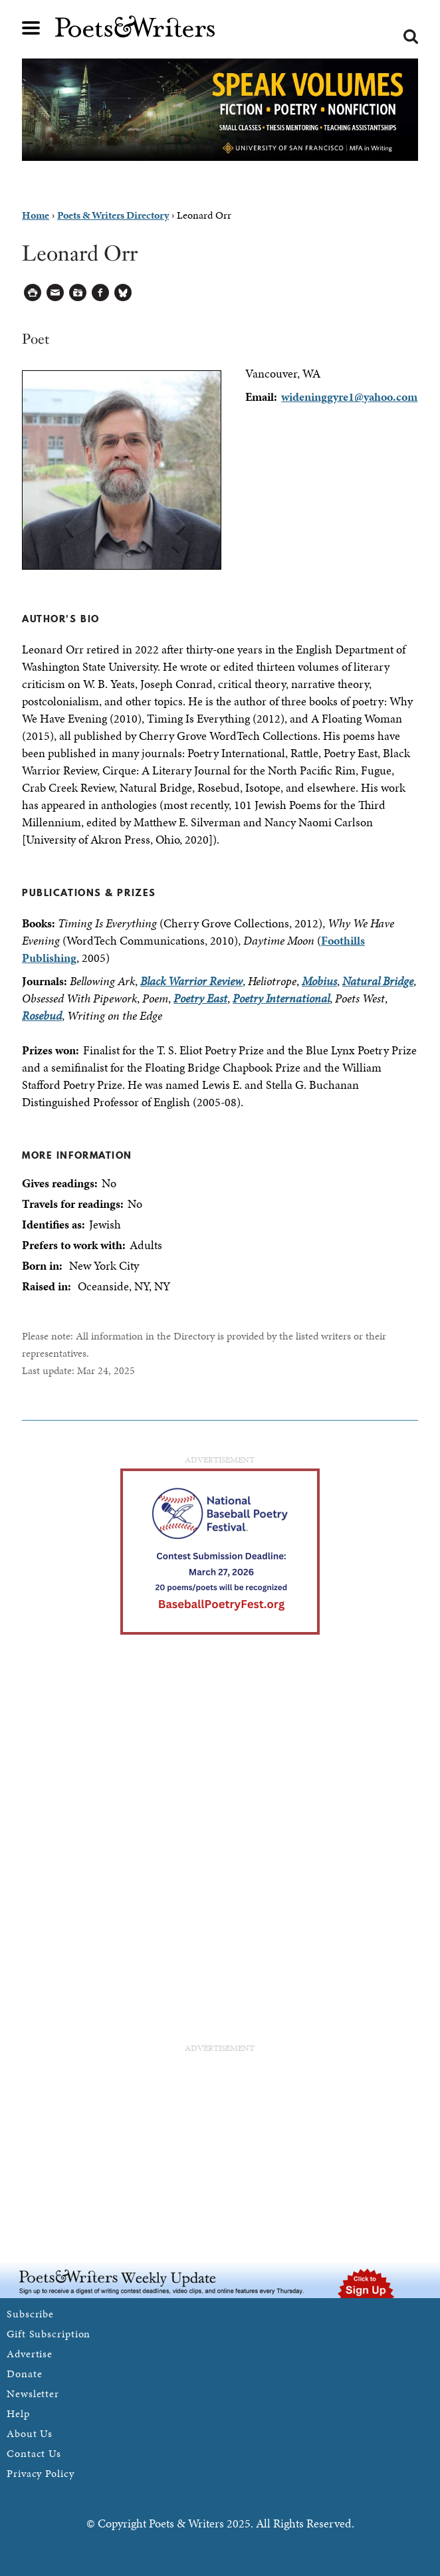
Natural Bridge (377, 981)
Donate (24, 2373)
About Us (30, 2433)
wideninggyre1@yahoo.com (349, 396)
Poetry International (281, 998)
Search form (410, 36)
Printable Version (33, 293)
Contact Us (34, 2453)
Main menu (31, 28)
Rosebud (42, 1015)
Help (18, 2413)
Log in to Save (78, 293)
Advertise (30, 2353)
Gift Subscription (48, 2333)
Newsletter (33, 2393)
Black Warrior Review (191, 981)
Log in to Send (55, 293)
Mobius (319, 981)
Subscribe (30, 2313)
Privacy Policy (40, 2473)
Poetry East (200, 998)
